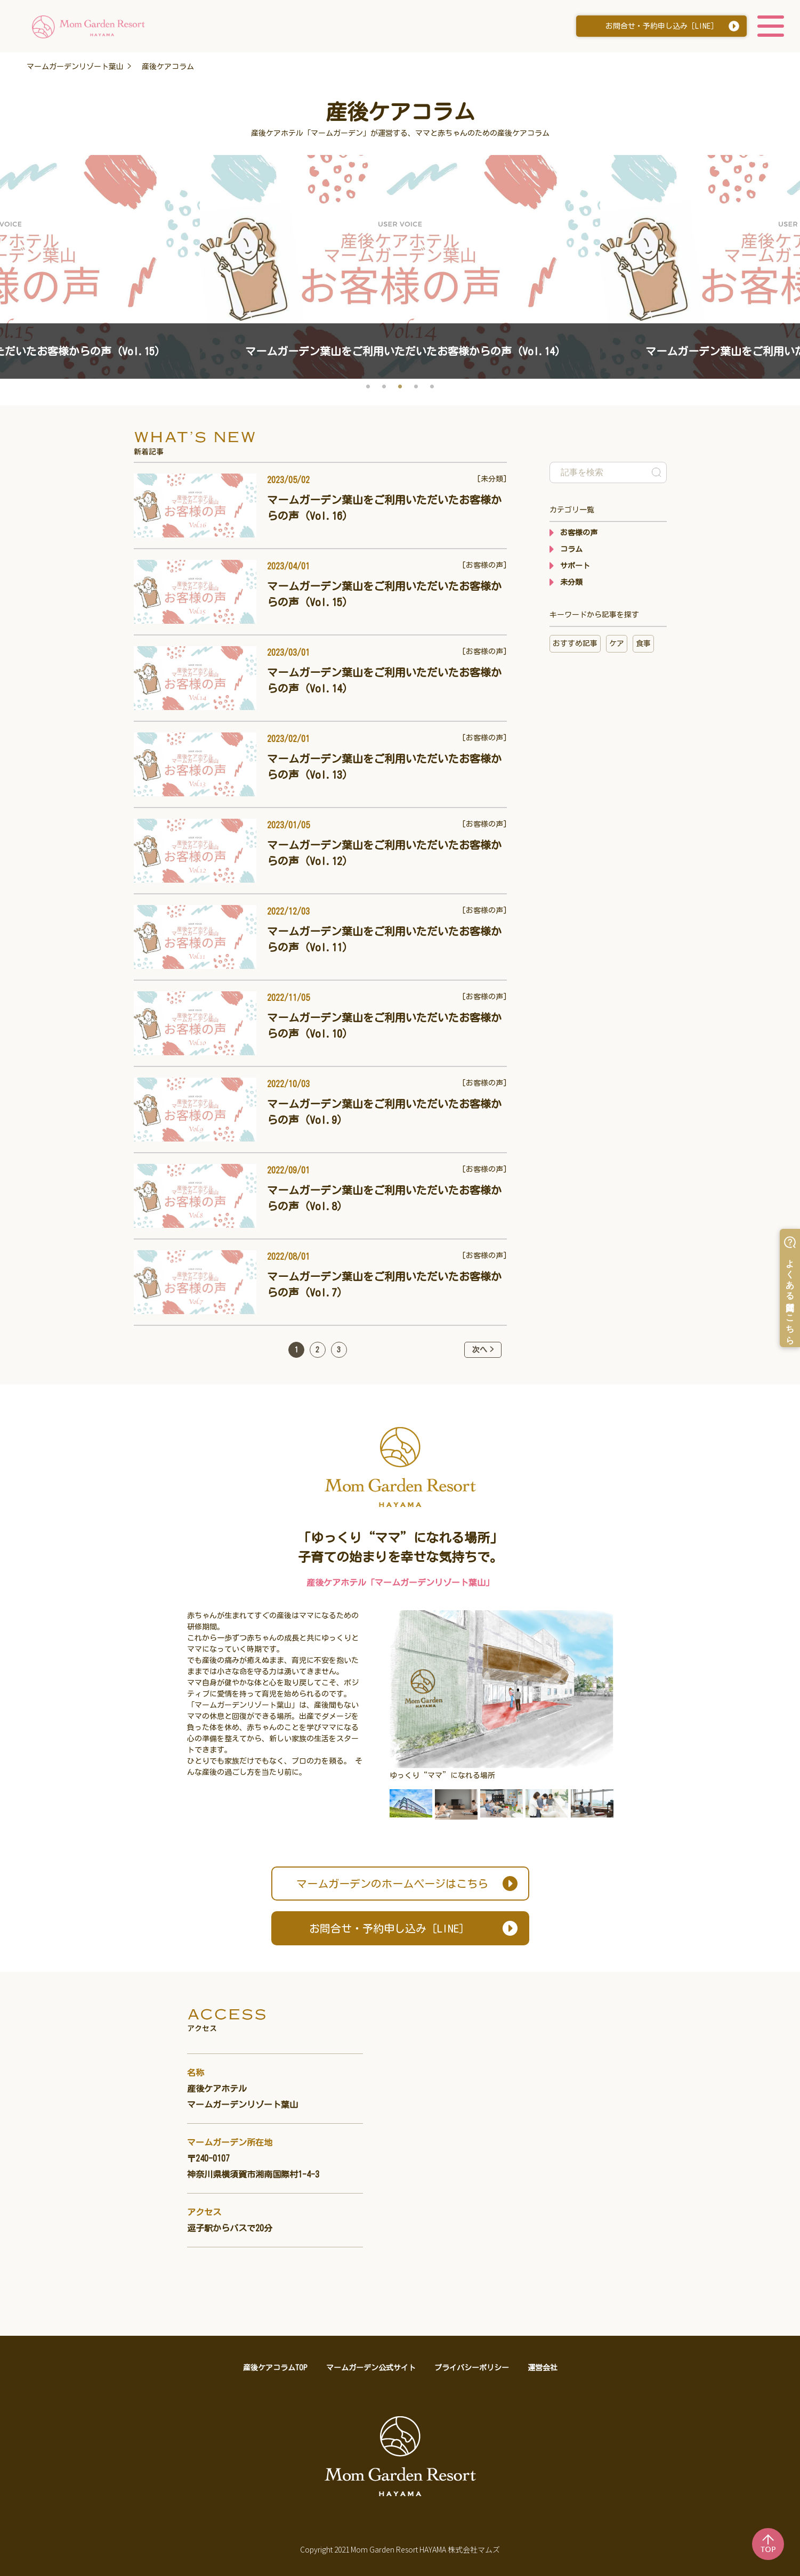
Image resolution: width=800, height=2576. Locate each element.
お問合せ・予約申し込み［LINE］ (661, 26)
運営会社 (542, 2367)
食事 (643, 643)
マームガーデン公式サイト (371, 2367)
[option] (400, 267)
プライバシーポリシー (471, 2367)
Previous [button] (16, 244)
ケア (616, 643)
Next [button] (784, 244)
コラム (571, 549)
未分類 (571, 582)
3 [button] (400, 386)
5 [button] (432, 386)
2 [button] (384, 386)
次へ (479, 1350)
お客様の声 (578, 532)
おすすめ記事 (575, 643)
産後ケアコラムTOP (275, 2367)
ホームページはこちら (392, 1884)
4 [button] (416, 386)
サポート (575, 565)
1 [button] (368, 386)
